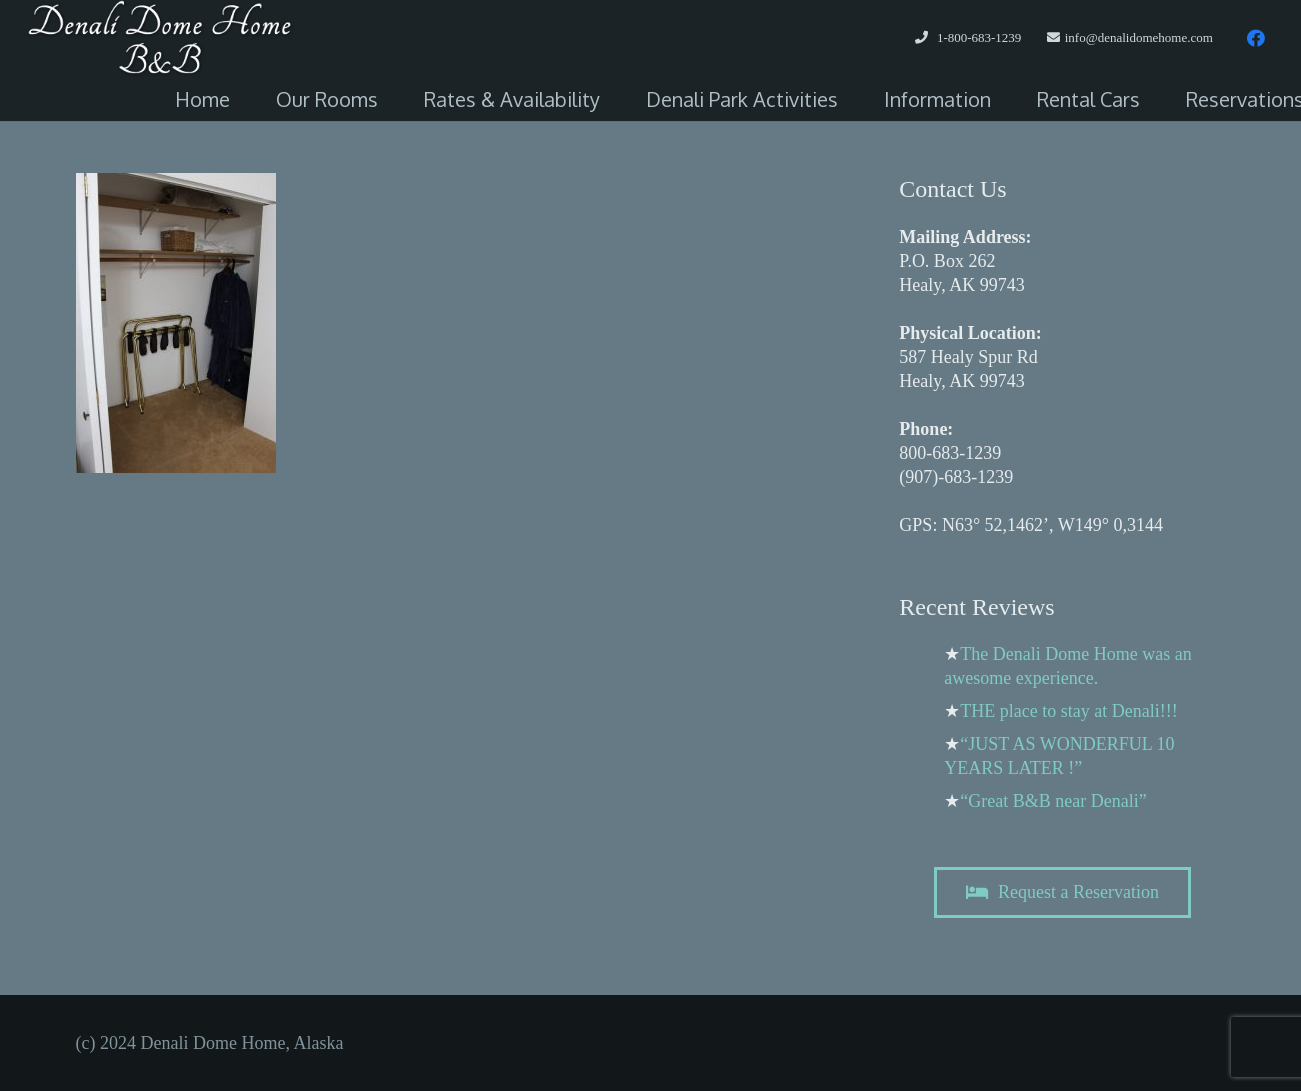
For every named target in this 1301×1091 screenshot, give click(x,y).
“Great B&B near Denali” (1053, 801)
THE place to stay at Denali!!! (1068, 711)
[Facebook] (1256, 38)
